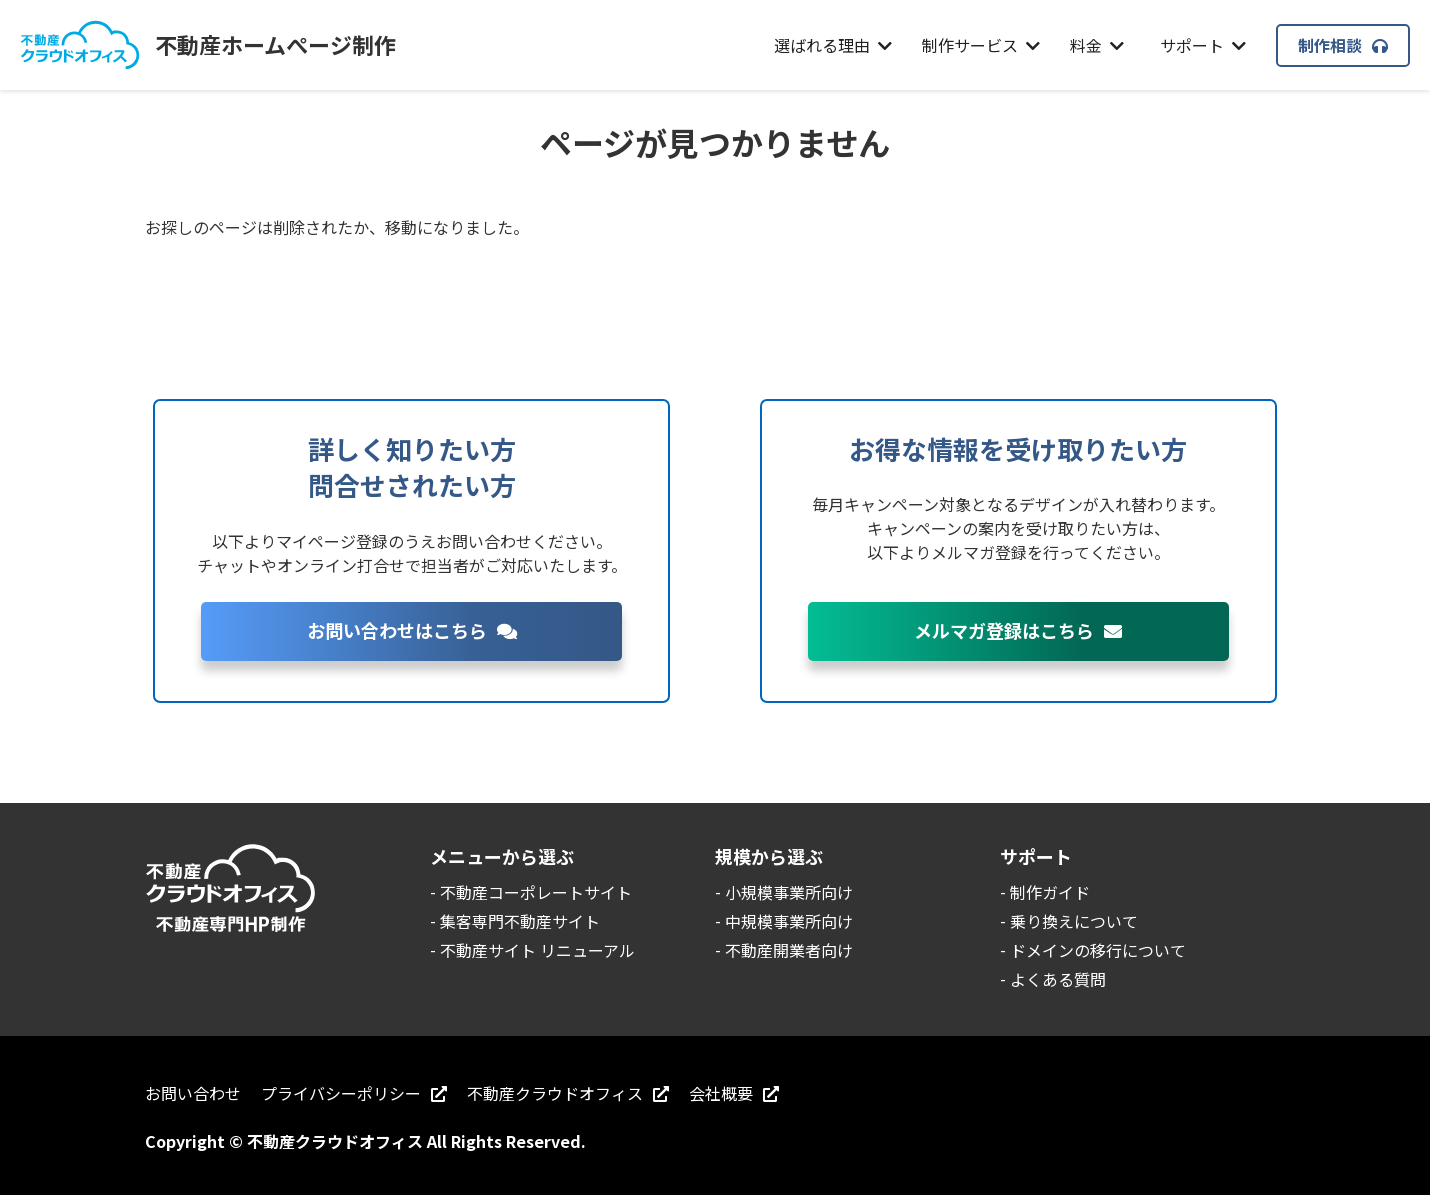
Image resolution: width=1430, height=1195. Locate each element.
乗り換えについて (1074, 921)
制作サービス (981, 45)
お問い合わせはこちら (412, 630)
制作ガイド (1050, 892)
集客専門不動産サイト (520, 921)
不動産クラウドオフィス (568, 1093)
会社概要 (734, 1093)
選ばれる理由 (833, 45)
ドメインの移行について (1098, 950)
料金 (1097, 45)
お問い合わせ (193, 1093)
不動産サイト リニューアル (537, 950)
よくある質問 (1058, 979)
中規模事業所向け (789, 921)
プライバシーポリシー (354, 1093)
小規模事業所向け (789, 892)
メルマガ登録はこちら (1018, 630)
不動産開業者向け (789, 950)
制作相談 (1343, 45)
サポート (1203, 45)
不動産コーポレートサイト (536, 892)
